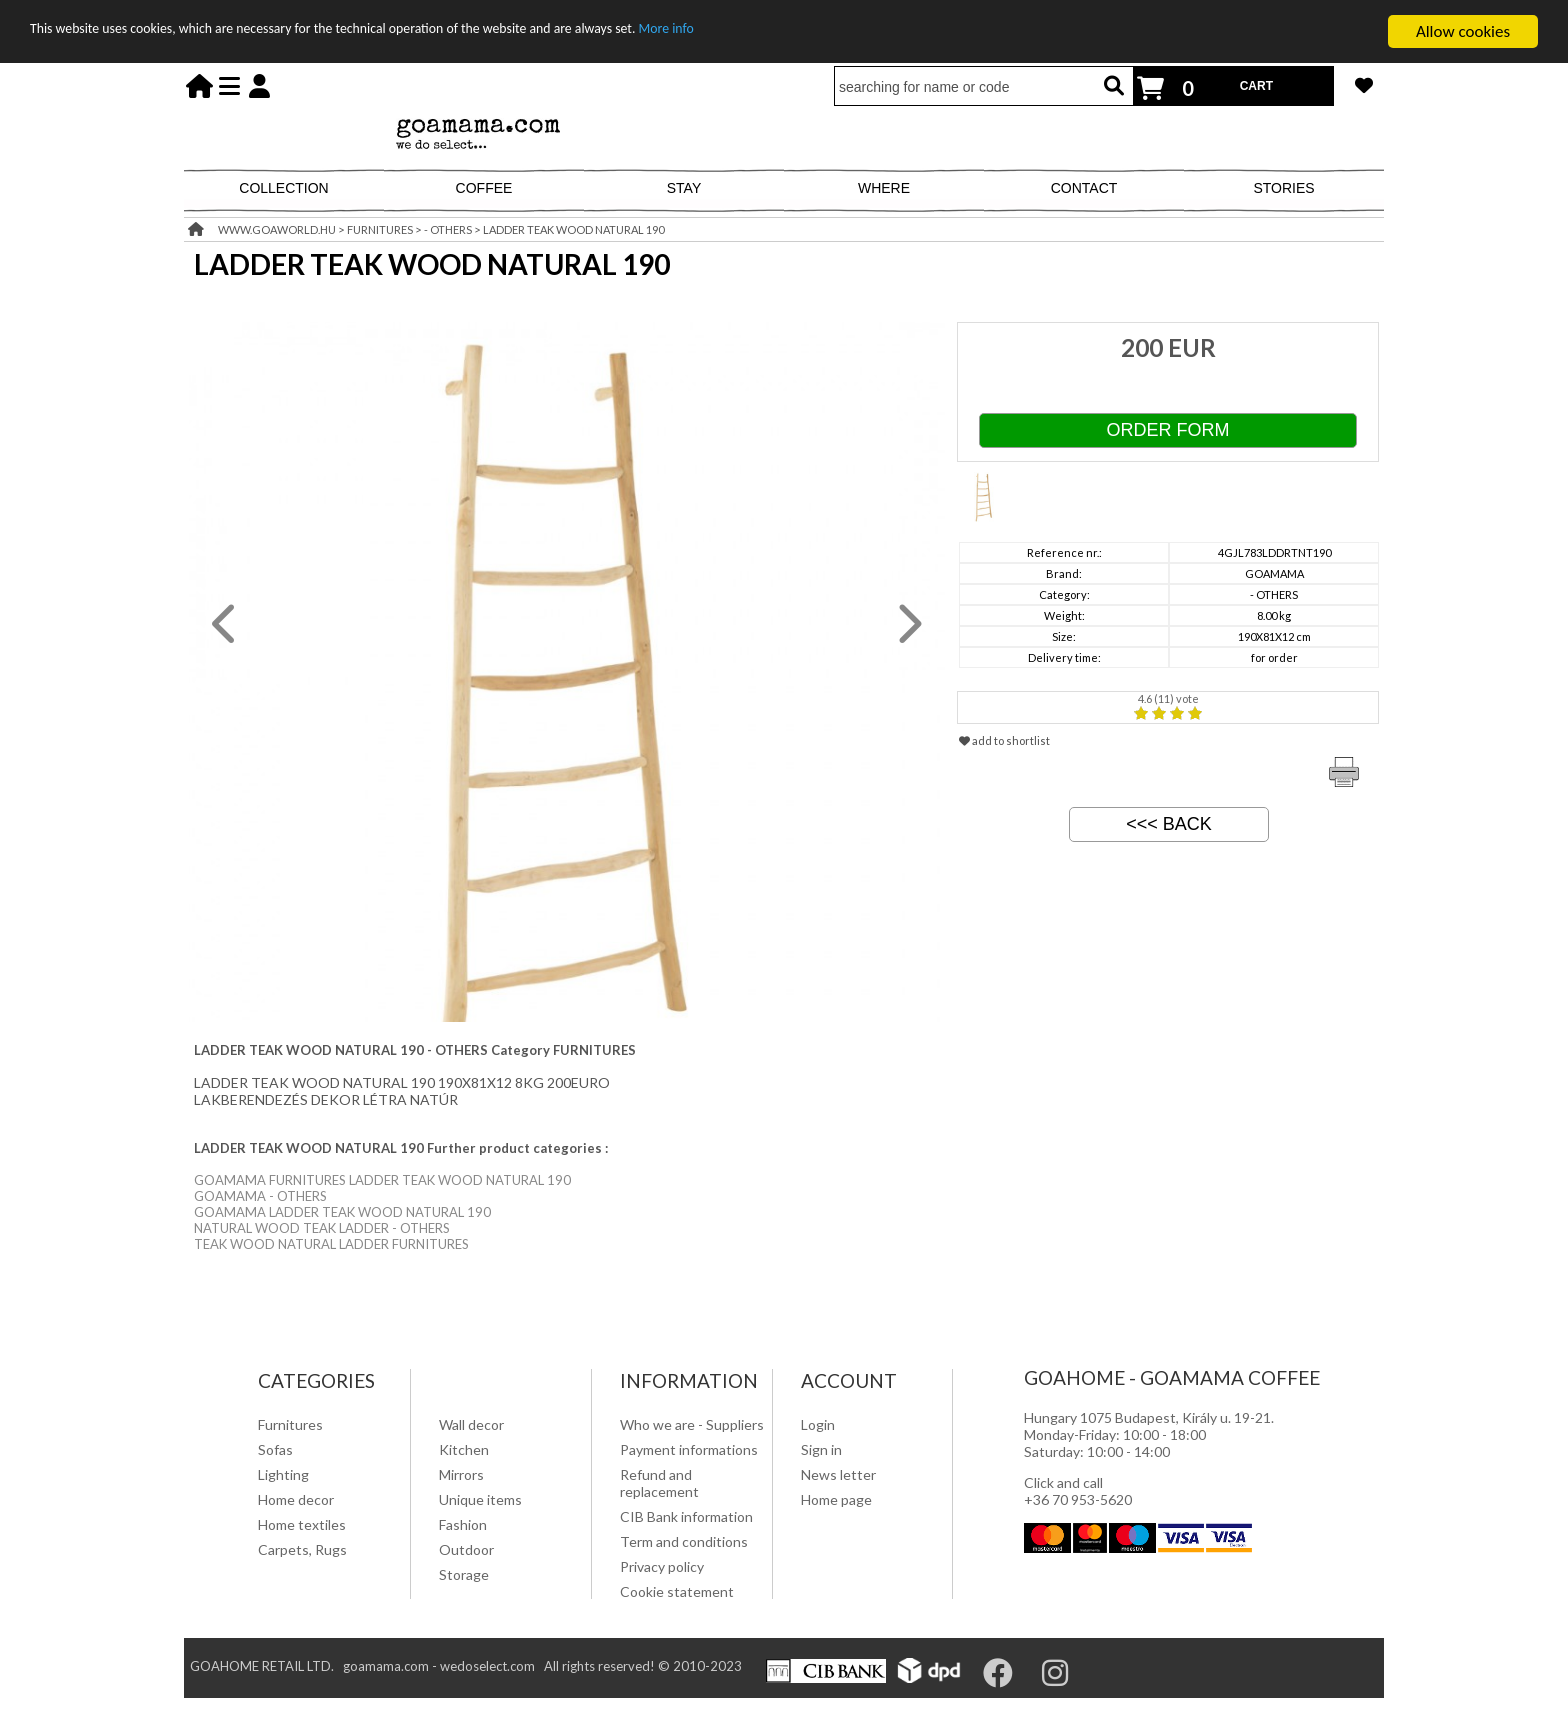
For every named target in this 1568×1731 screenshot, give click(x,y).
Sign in (821, 1449)
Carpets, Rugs (302, 1549)
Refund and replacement (659, 1483)
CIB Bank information (686, 1516)
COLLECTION (283, 188)
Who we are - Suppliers (692, 1424)
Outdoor (466, 1549)
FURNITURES (380, 229)
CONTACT (1084, 188)
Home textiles (302, 1524)
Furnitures (290, 1424)
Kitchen (464, 1449)
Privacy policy (662, 1566)
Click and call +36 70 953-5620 (1078, 1491)
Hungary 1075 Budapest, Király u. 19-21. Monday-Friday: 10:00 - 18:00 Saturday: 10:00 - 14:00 (1149, 1434)
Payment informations (689, 1449)
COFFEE (484, 188)
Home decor (296, 1499)
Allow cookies (1463, 31)
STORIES (1283, 188)
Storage (464, 1574)
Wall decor (471, 1424)
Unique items (480, 1499)
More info (816, 32)
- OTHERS (448, 229)
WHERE (884, 188)
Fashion (463, 1524)
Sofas (275, 1449)
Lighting (283, 1474)
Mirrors (461, 1474)
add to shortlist (1004, 740)
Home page (836, 1499)
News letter (838, 1474)
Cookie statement (677, 1591)
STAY (684, 188)
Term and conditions (684, 1541)
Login (818, 1424)
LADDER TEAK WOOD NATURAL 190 (573, 229)
